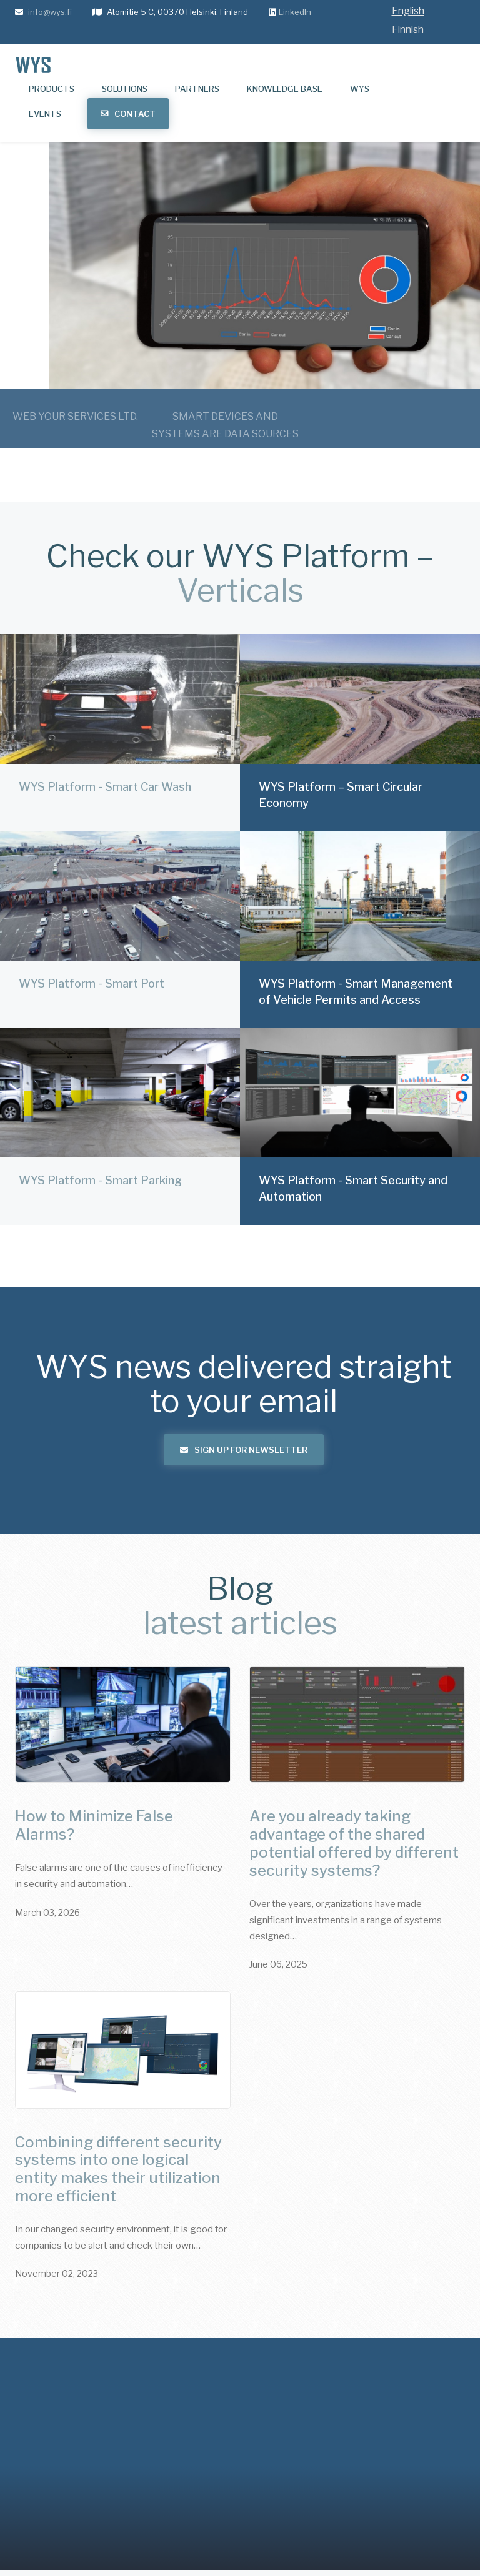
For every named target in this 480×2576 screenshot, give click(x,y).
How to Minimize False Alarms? (94, 1825)
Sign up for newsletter (244, 1450)
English (408, 11)
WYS (359, 89)
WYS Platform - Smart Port (91, 947)
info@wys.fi (50, 12)
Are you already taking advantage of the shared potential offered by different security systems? (354, 1843)
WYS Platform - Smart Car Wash (105, 750)
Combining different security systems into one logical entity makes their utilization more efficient (118, 2169)
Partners (197, 89)
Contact (135, 114)
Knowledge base (284, 89)
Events (45, 114)
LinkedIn (295, 12)
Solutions (125, 89)
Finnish (408, 30)
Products (51, 89)
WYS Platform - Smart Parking (100, 1144)
